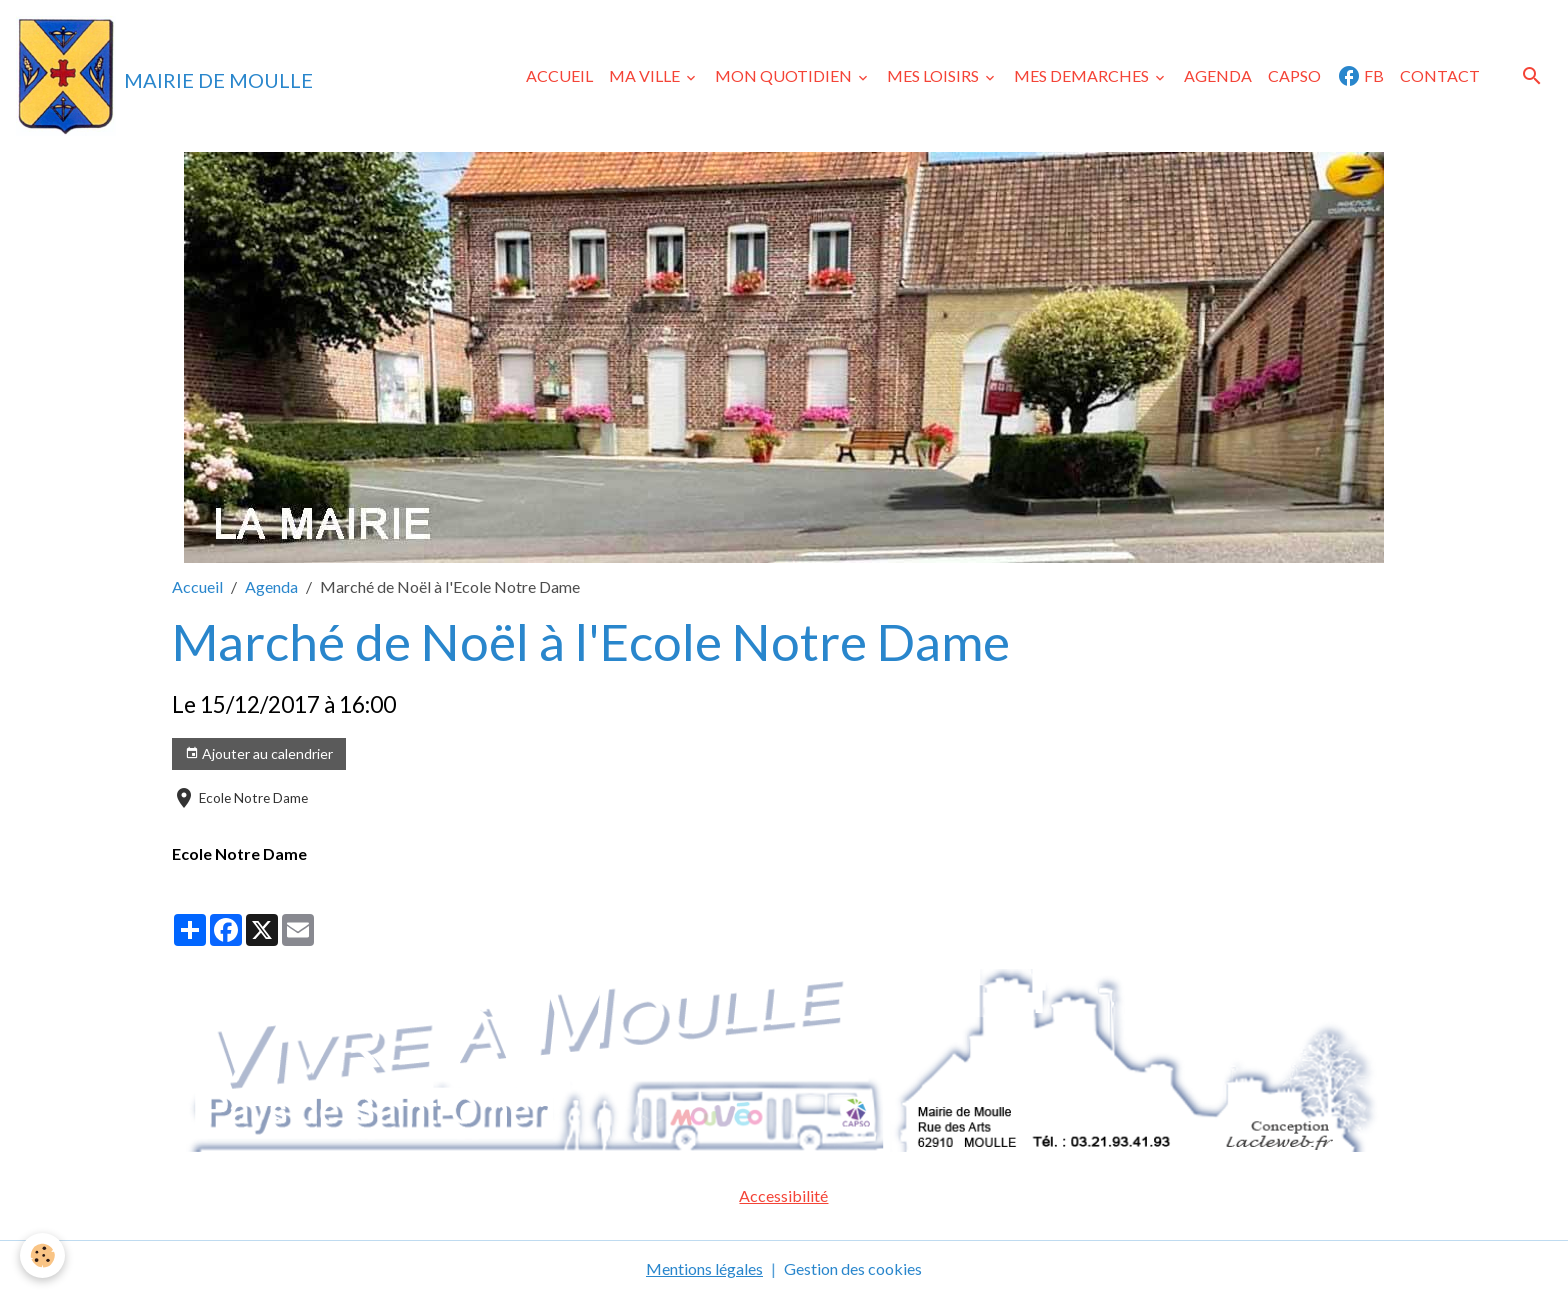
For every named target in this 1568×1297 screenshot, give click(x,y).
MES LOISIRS (934, 75)
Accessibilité (783, 1195)
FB (1360, 76)
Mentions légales (704, 1268)
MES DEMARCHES (1083, 75)
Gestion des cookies (853, 1268)
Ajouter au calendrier (259, 754)
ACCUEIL (559, 75)
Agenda (271, 586)
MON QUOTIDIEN (785, 75)
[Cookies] (42, 1255)
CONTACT (1440, 75)
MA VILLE (646, 75)
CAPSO (1294, 75)
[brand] (164, 76)
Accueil (197, 586)
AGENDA (1218, 75)
